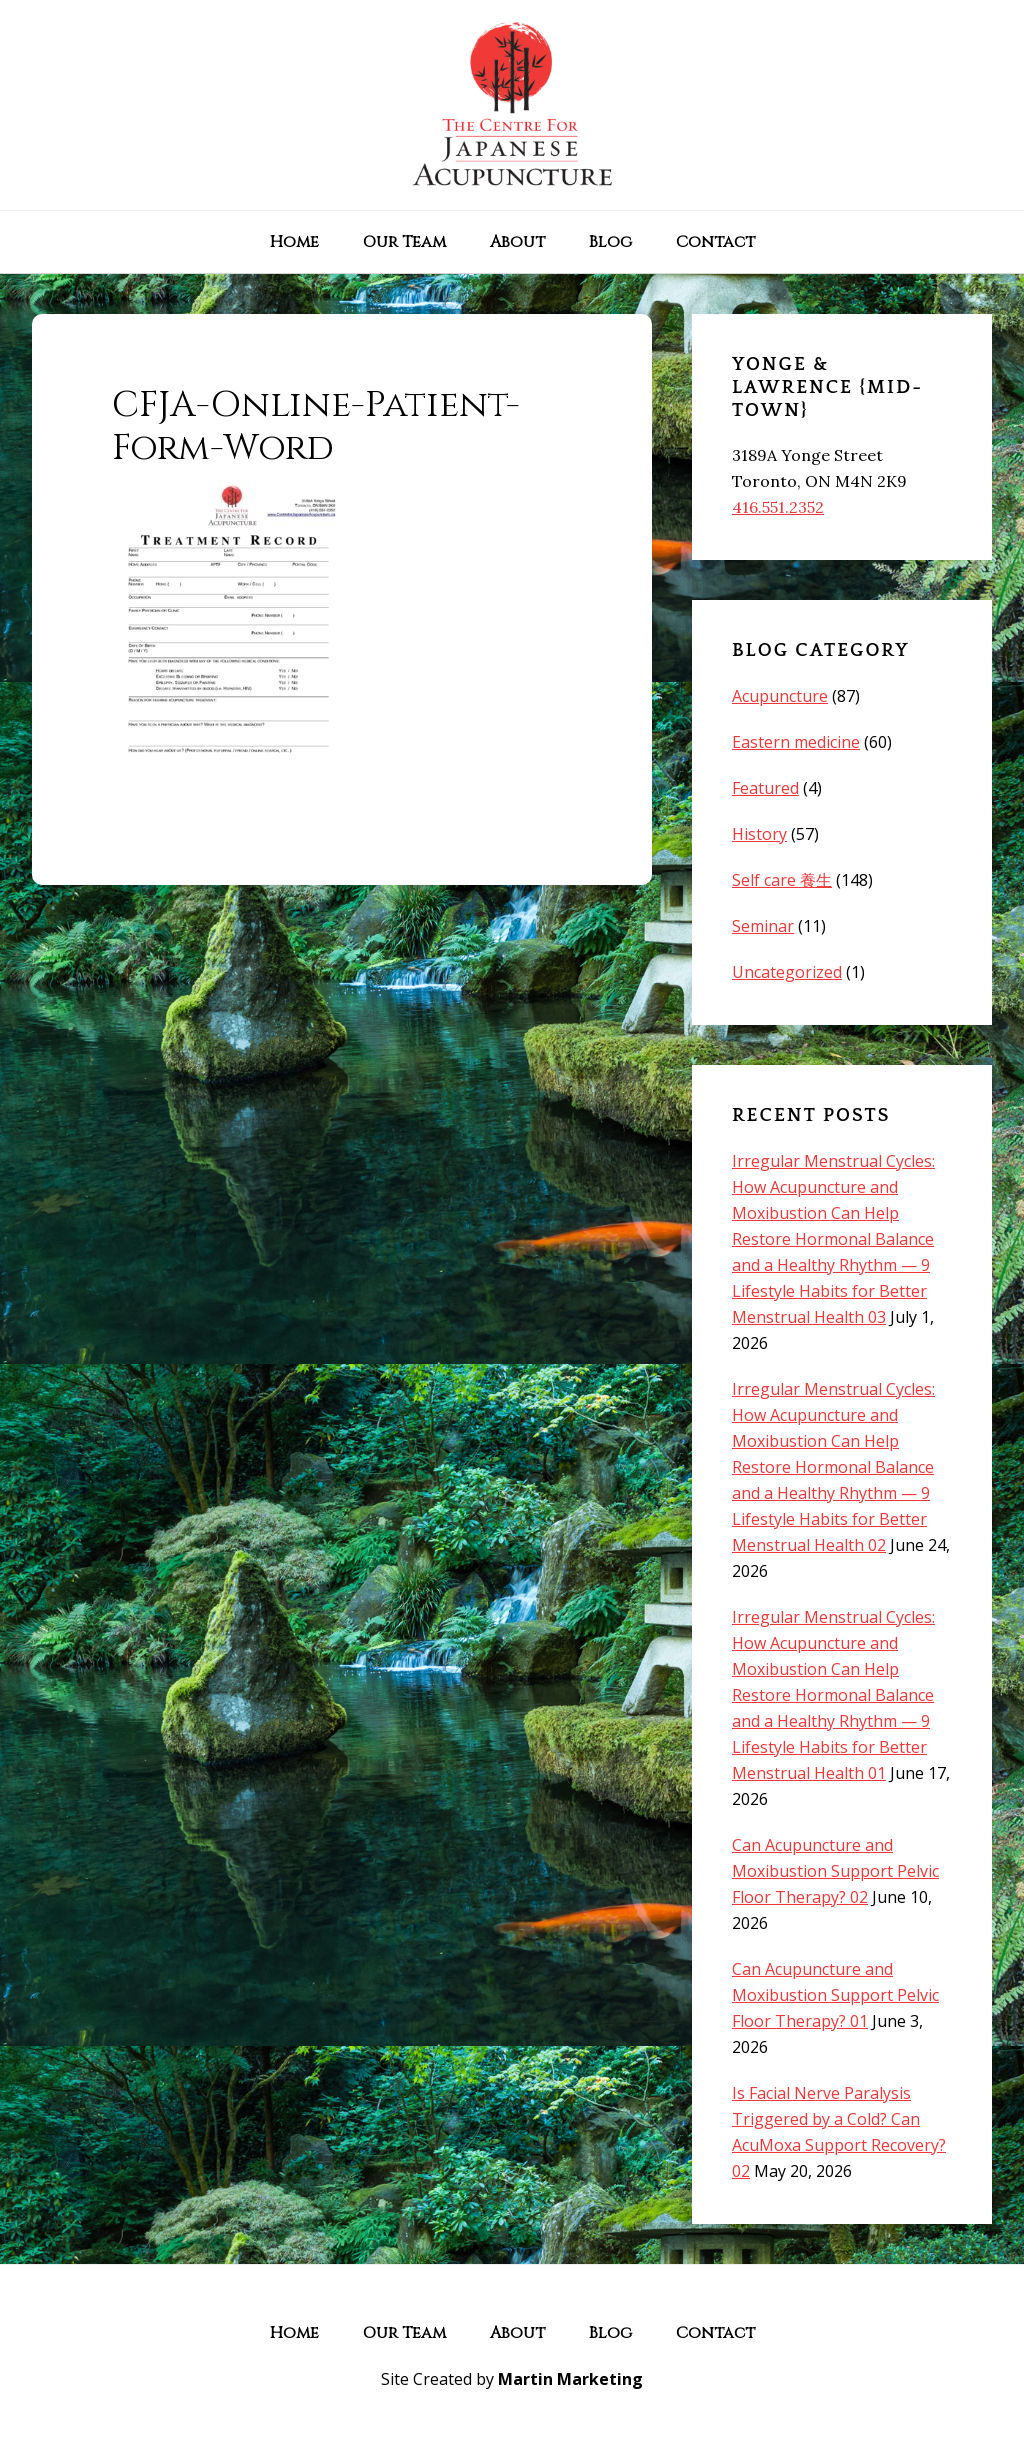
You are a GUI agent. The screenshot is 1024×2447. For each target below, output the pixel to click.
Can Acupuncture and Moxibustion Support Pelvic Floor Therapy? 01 (835, 1995)
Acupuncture (780, 696)
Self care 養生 (782, 880)
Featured (765, 788)
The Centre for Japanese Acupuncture (512, 105)
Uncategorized (787, 972)
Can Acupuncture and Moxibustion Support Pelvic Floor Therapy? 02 (835, 1871)
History (759, 834)
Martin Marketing (570, 2379)
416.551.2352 (778, 507)
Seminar (763, 926)
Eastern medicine (796, 742)
